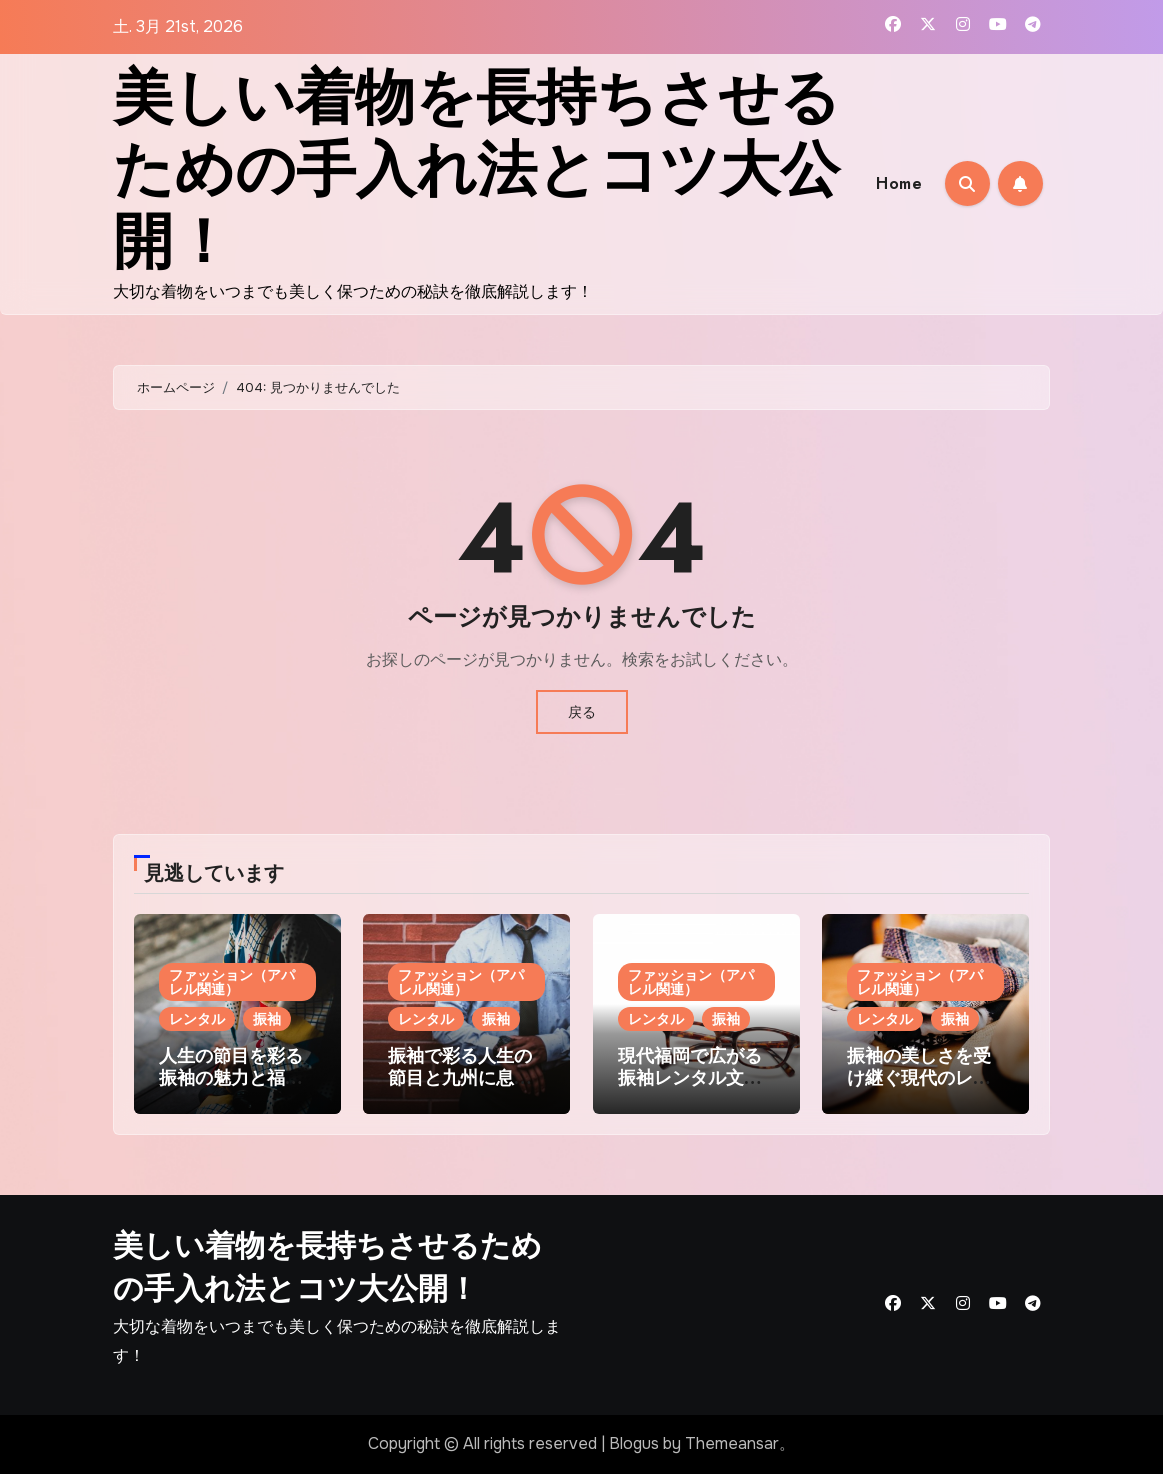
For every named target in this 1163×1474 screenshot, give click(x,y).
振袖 (267, 1019)
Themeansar (732, 1443)
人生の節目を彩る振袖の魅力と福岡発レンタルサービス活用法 (231, 1088)
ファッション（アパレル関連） (232, 982)
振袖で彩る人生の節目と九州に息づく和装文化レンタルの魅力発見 (460, 1088)
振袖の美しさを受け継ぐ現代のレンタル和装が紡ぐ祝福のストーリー (919, 1088)
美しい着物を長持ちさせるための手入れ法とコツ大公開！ (476, 169)
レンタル (197, 1019)
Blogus (634, 1443)
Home (899, 183)
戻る (582, 712)
